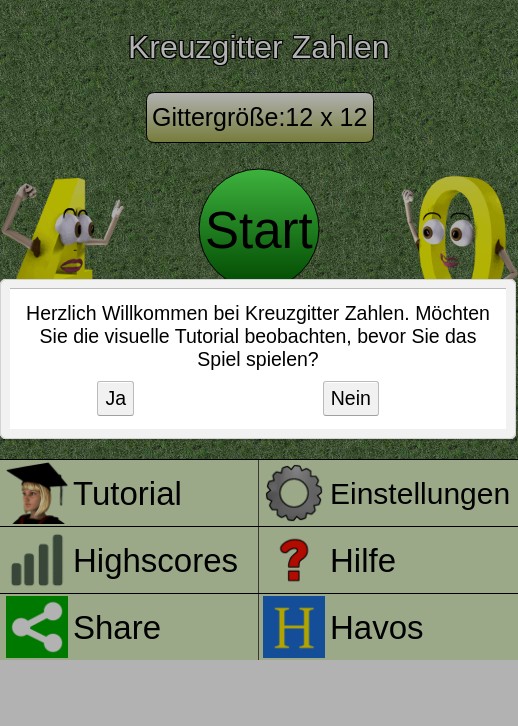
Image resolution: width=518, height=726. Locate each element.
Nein (351, 398)
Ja (115, 398)
